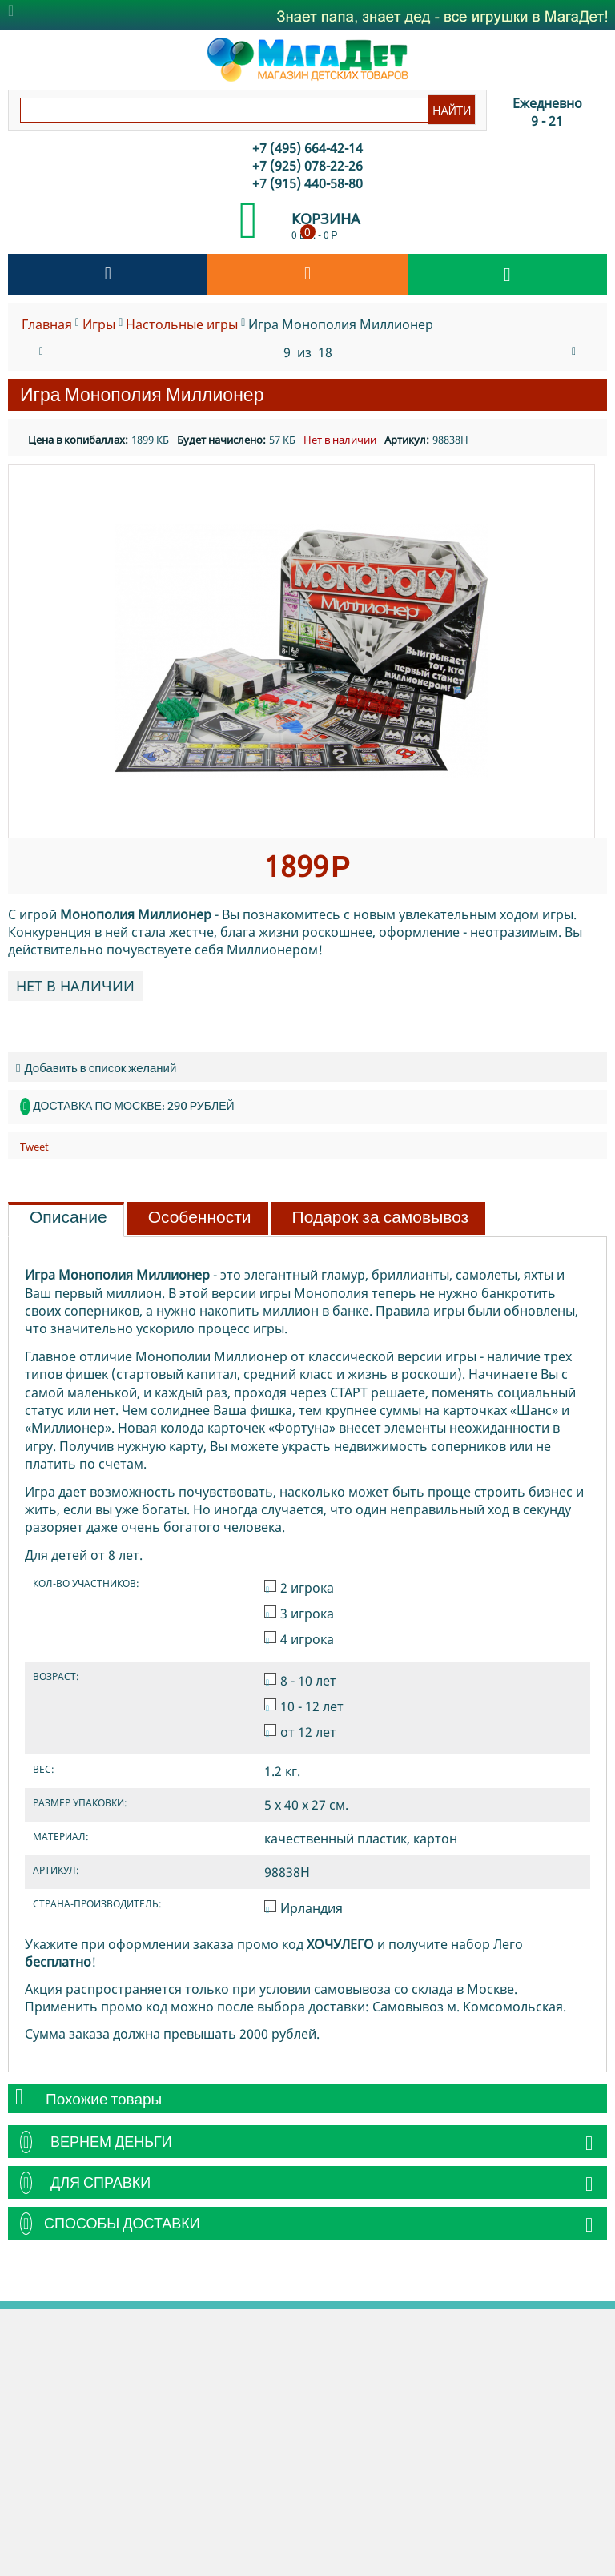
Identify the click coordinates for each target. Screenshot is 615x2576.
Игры (98, 324)
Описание (68, 1217)
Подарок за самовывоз (380, 1217)
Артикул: (406, 439)
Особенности (199, 1217)
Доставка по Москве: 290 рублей (133, 1106)
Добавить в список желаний (96, 1067)
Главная (47, 324)
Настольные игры (182, 324)
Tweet (34, 1146)
